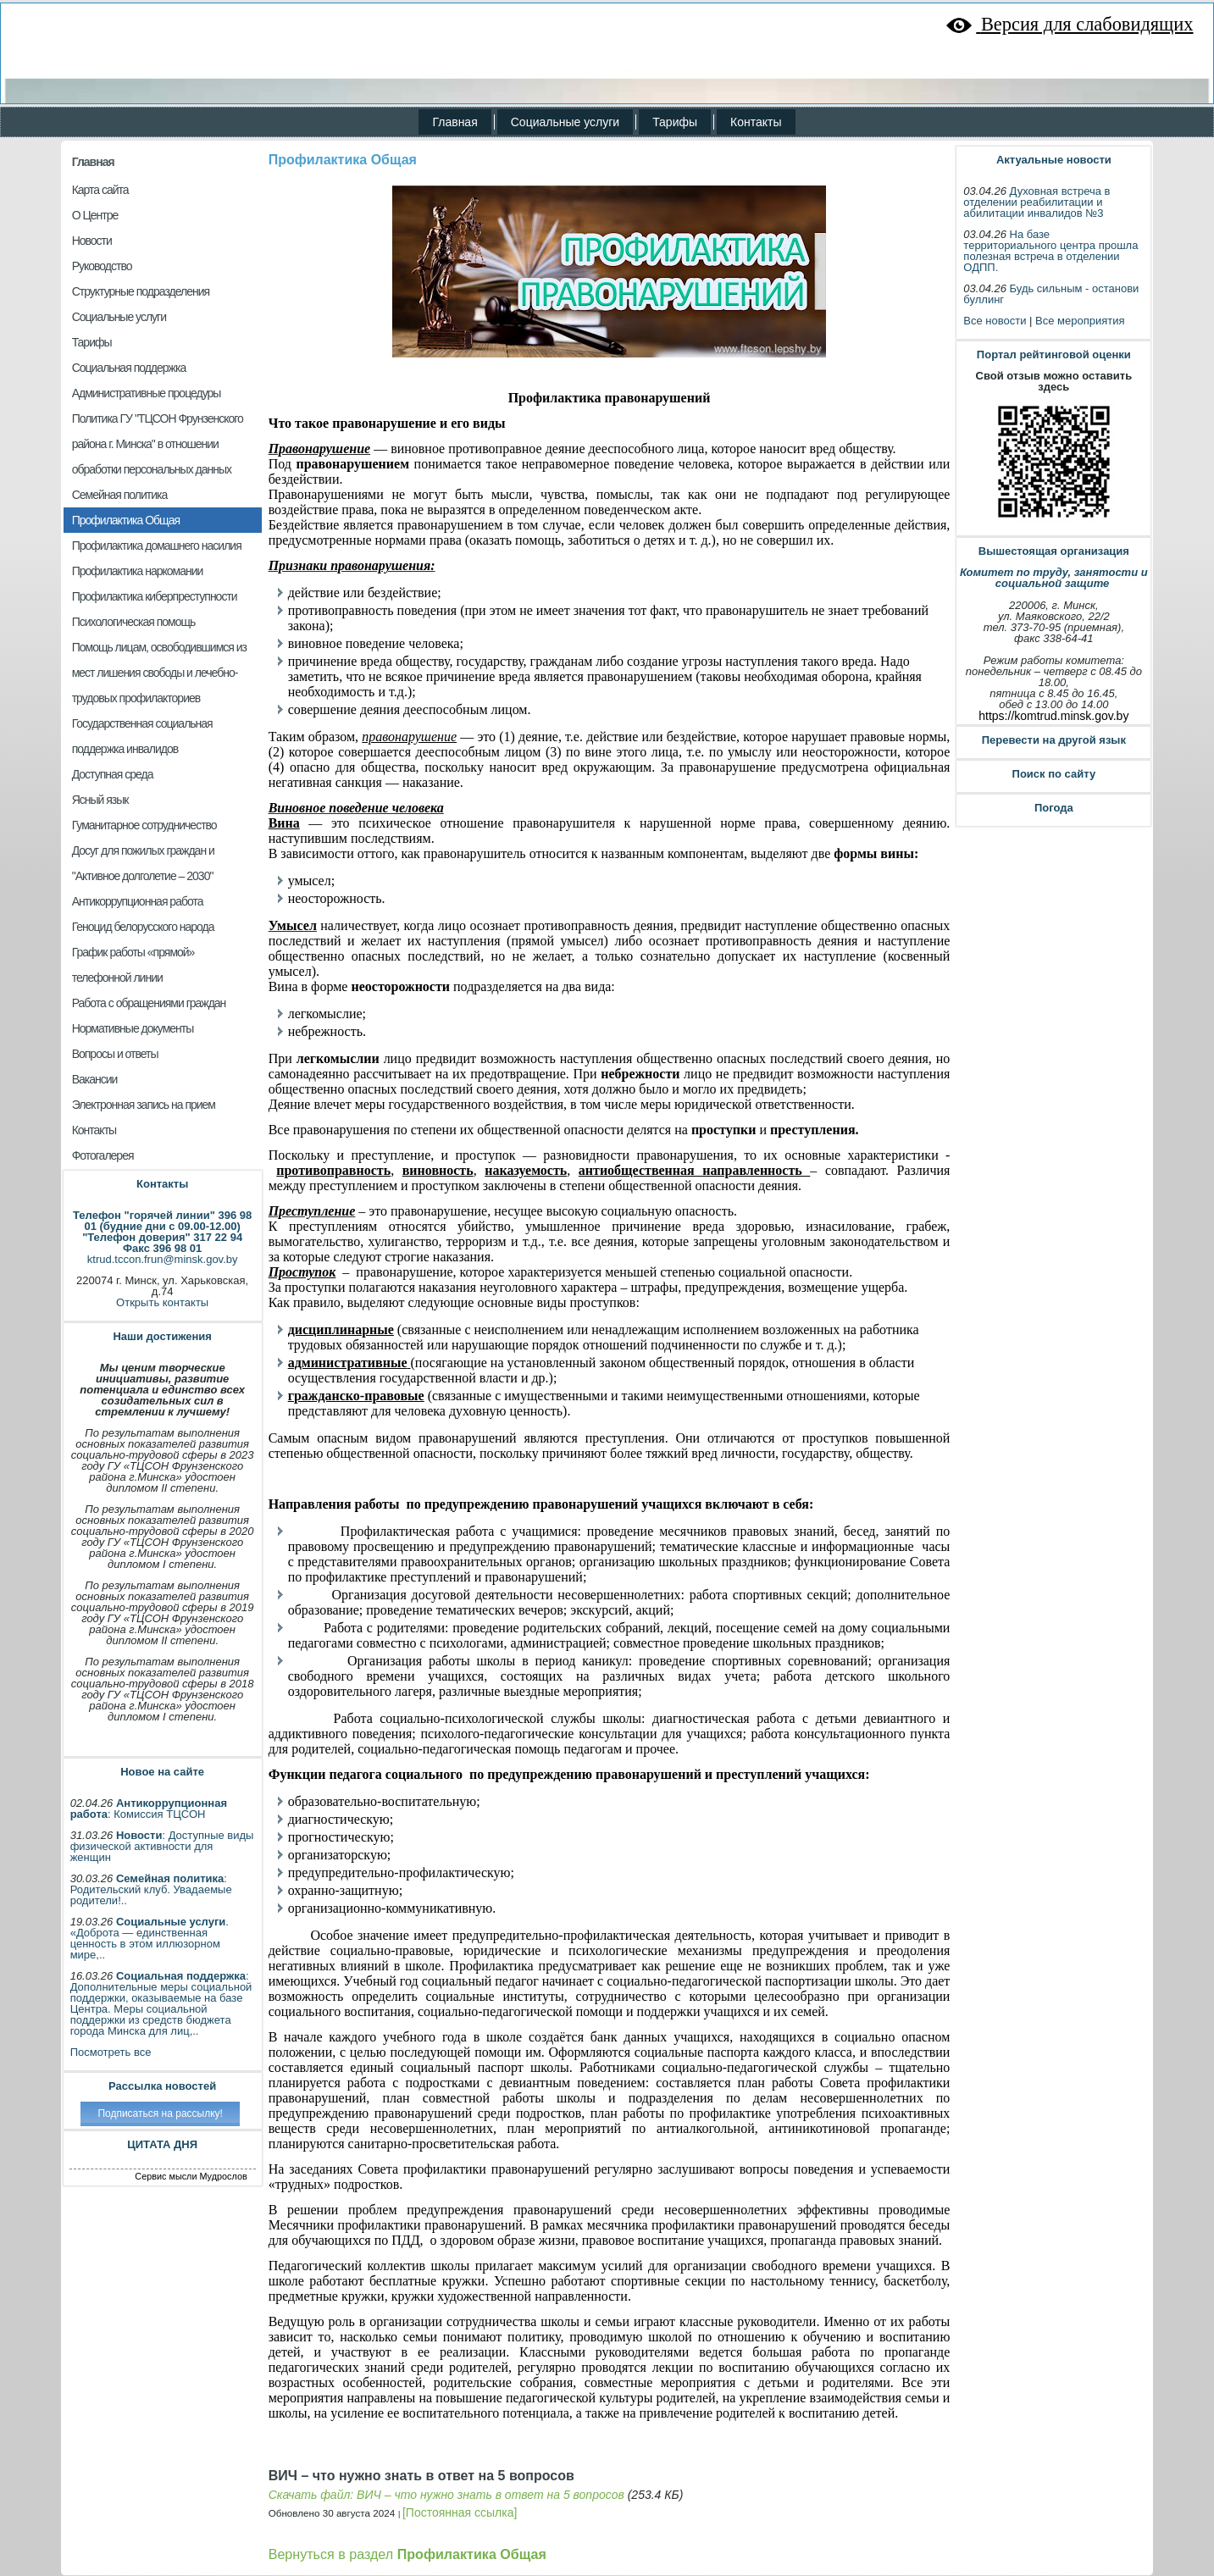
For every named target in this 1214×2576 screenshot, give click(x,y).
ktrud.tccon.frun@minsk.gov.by (162, 1259)
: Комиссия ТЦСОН (148, 1808)
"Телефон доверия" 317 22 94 (162, 1237)
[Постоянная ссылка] (459, 2512)
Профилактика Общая (343, 159)
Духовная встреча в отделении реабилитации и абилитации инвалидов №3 (1036, 202)
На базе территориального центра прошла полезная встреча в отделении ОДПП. (1050, 251)
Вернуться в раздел (407, 2554)
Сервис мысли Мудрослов (191, 2176)
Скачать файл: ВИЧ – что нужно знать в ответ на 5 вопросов (446, 2494)
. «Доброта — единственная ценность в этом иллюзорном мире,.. (149, 1938)
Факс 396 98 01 (162, 1248)
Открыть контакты (162, 1302)
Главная (93, 162)
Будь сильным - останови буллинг (1051, 294)
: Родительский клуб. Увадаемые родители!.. (151, 1889)
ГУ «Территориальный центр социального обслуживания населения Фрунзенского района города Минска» (557, 42)
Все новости (994, 320)
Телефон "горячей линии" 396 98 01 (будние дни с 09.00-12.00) (162, 1221)
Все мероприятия (1079, 320)
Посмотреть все (111, 2052)
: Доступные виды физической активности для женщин (162, 1846)
